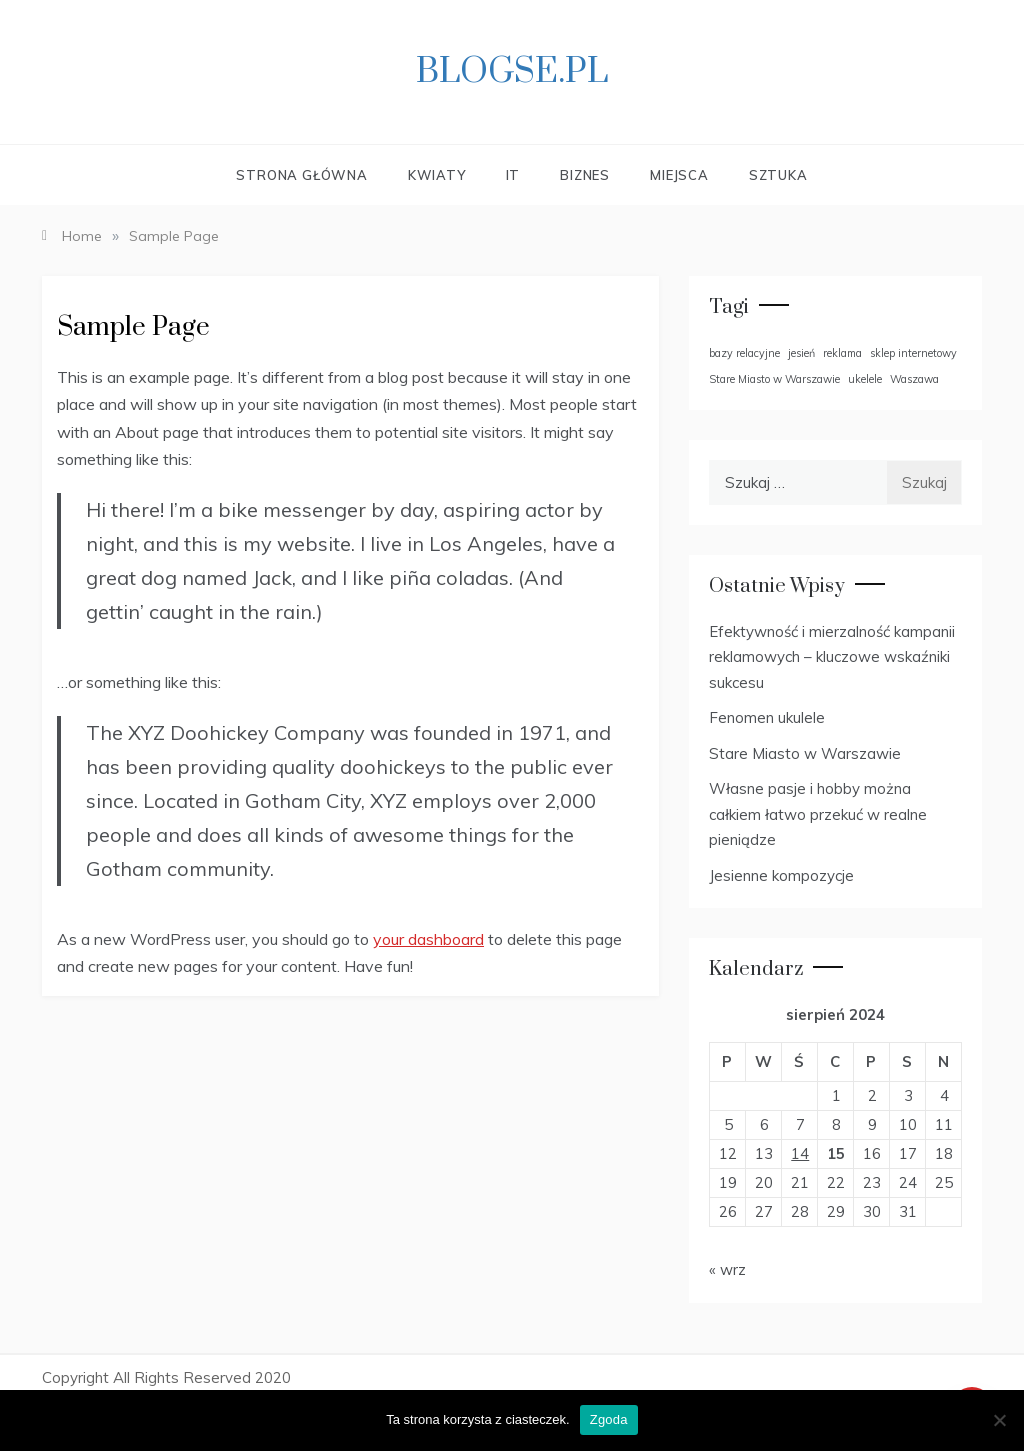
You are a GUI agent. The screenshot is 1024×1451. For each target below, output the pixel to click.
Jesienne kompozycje (781, 875)
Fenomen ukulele (767, 717)
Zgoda (609, 1419)
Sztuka (778, 175)
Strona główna (301, 175)
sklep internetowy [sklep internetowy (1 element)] (913, 353)
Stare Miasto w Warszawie (805, 753)
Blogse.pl (512, 72)
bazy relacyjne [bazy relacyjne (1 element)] (744, 353)
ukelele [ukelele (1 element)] (865, 379)
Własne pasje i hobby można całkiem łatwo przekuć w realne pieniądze (818, 814)
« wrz (727, 1269)
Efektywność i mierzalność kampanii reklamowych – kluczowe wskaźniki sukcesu (832, 657)
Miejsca (679, 175)
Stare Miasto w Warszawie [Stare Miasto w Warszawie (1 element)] (774, 379)
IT (513, 175)
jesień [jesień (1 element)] (801, 353)
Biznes (585, 175)
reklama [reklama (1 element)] (842, 353)
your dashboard (428, 939)
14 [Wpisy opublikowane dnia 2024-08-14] (800, 1153)
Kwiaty (437, 175)
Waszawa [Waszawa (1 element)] (914, 379)
